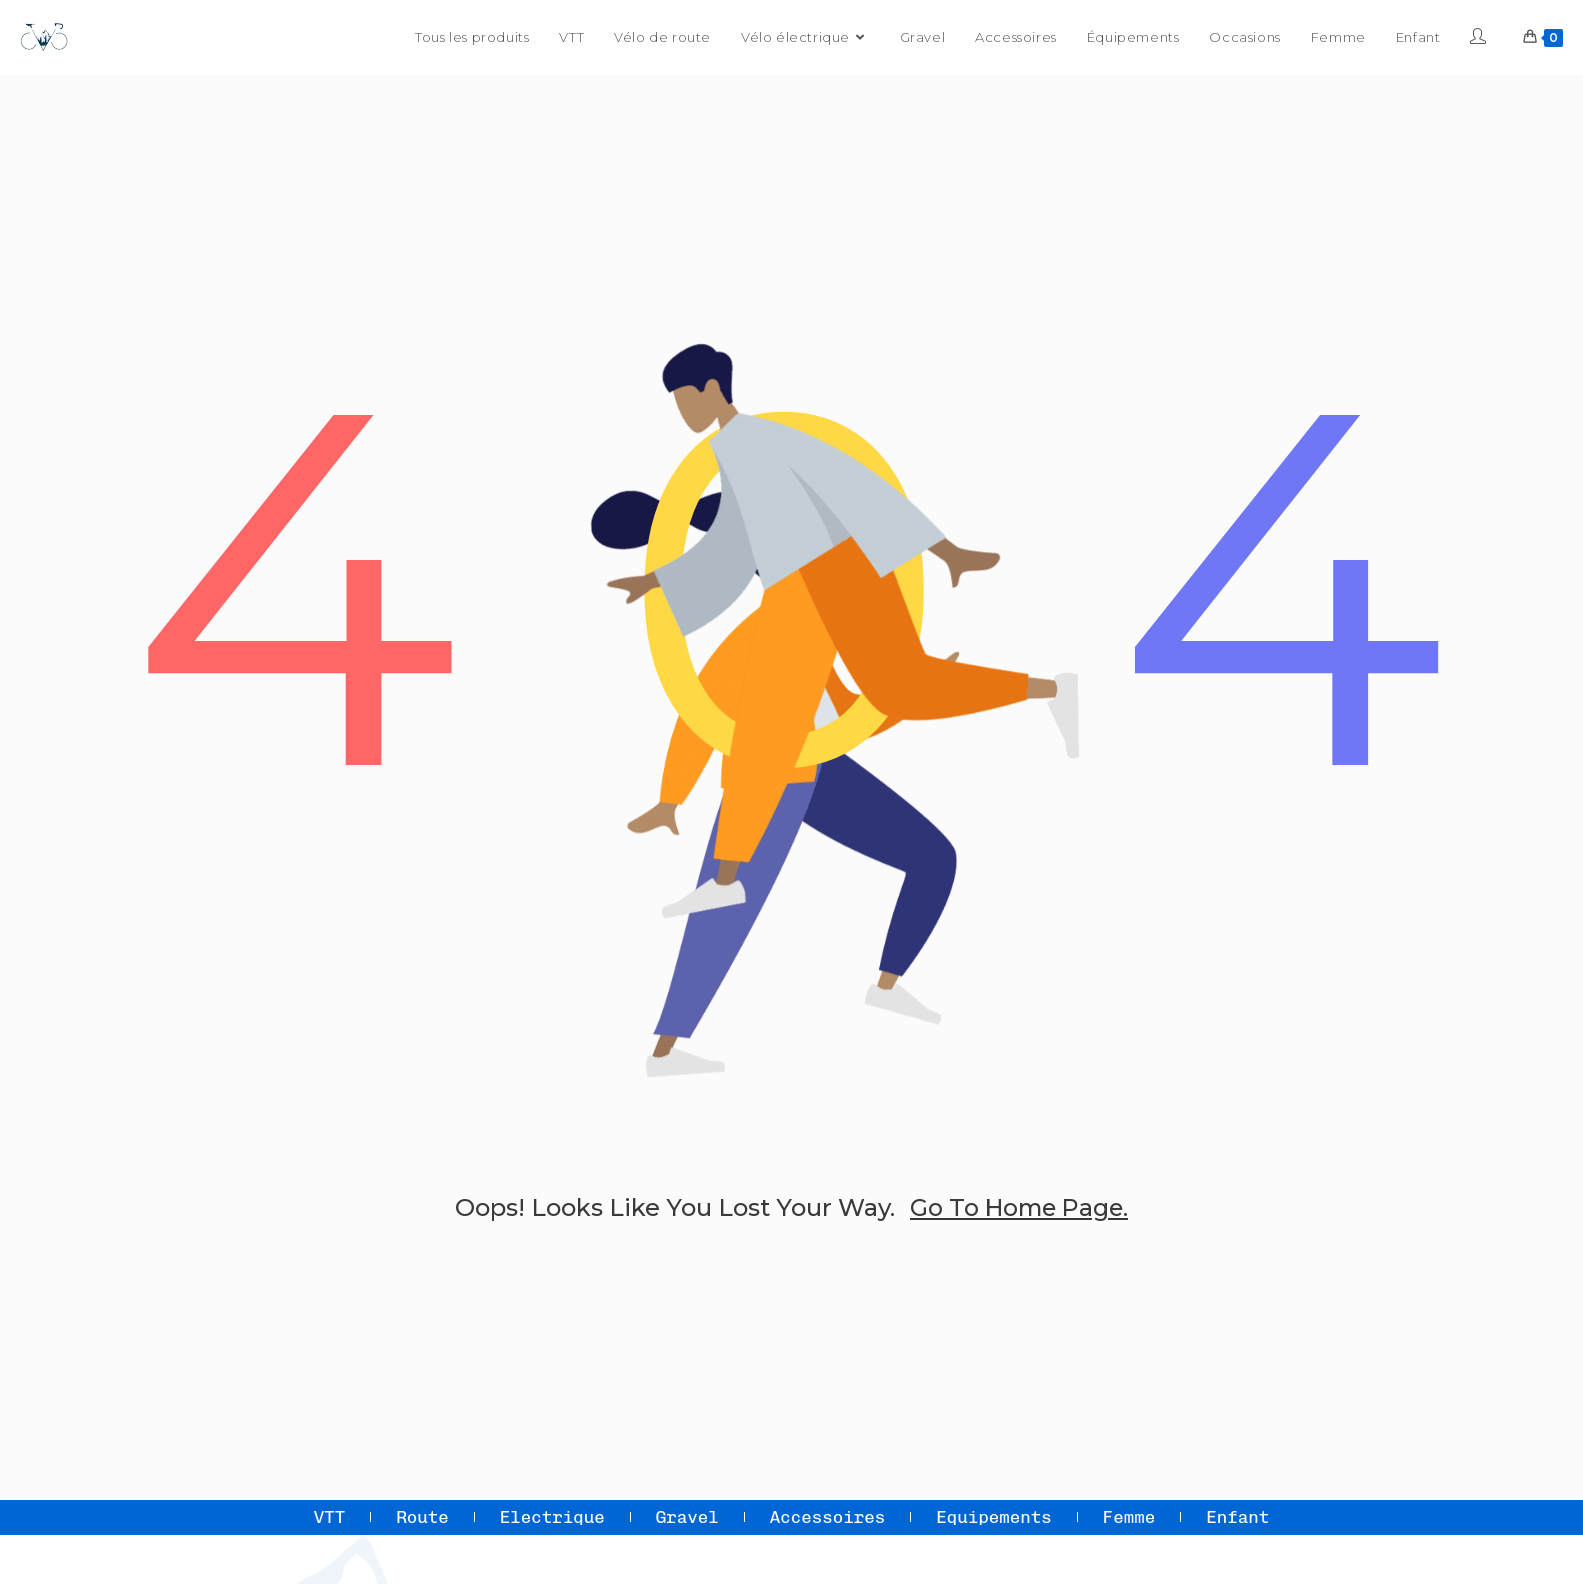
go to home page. (1019, 1207)
